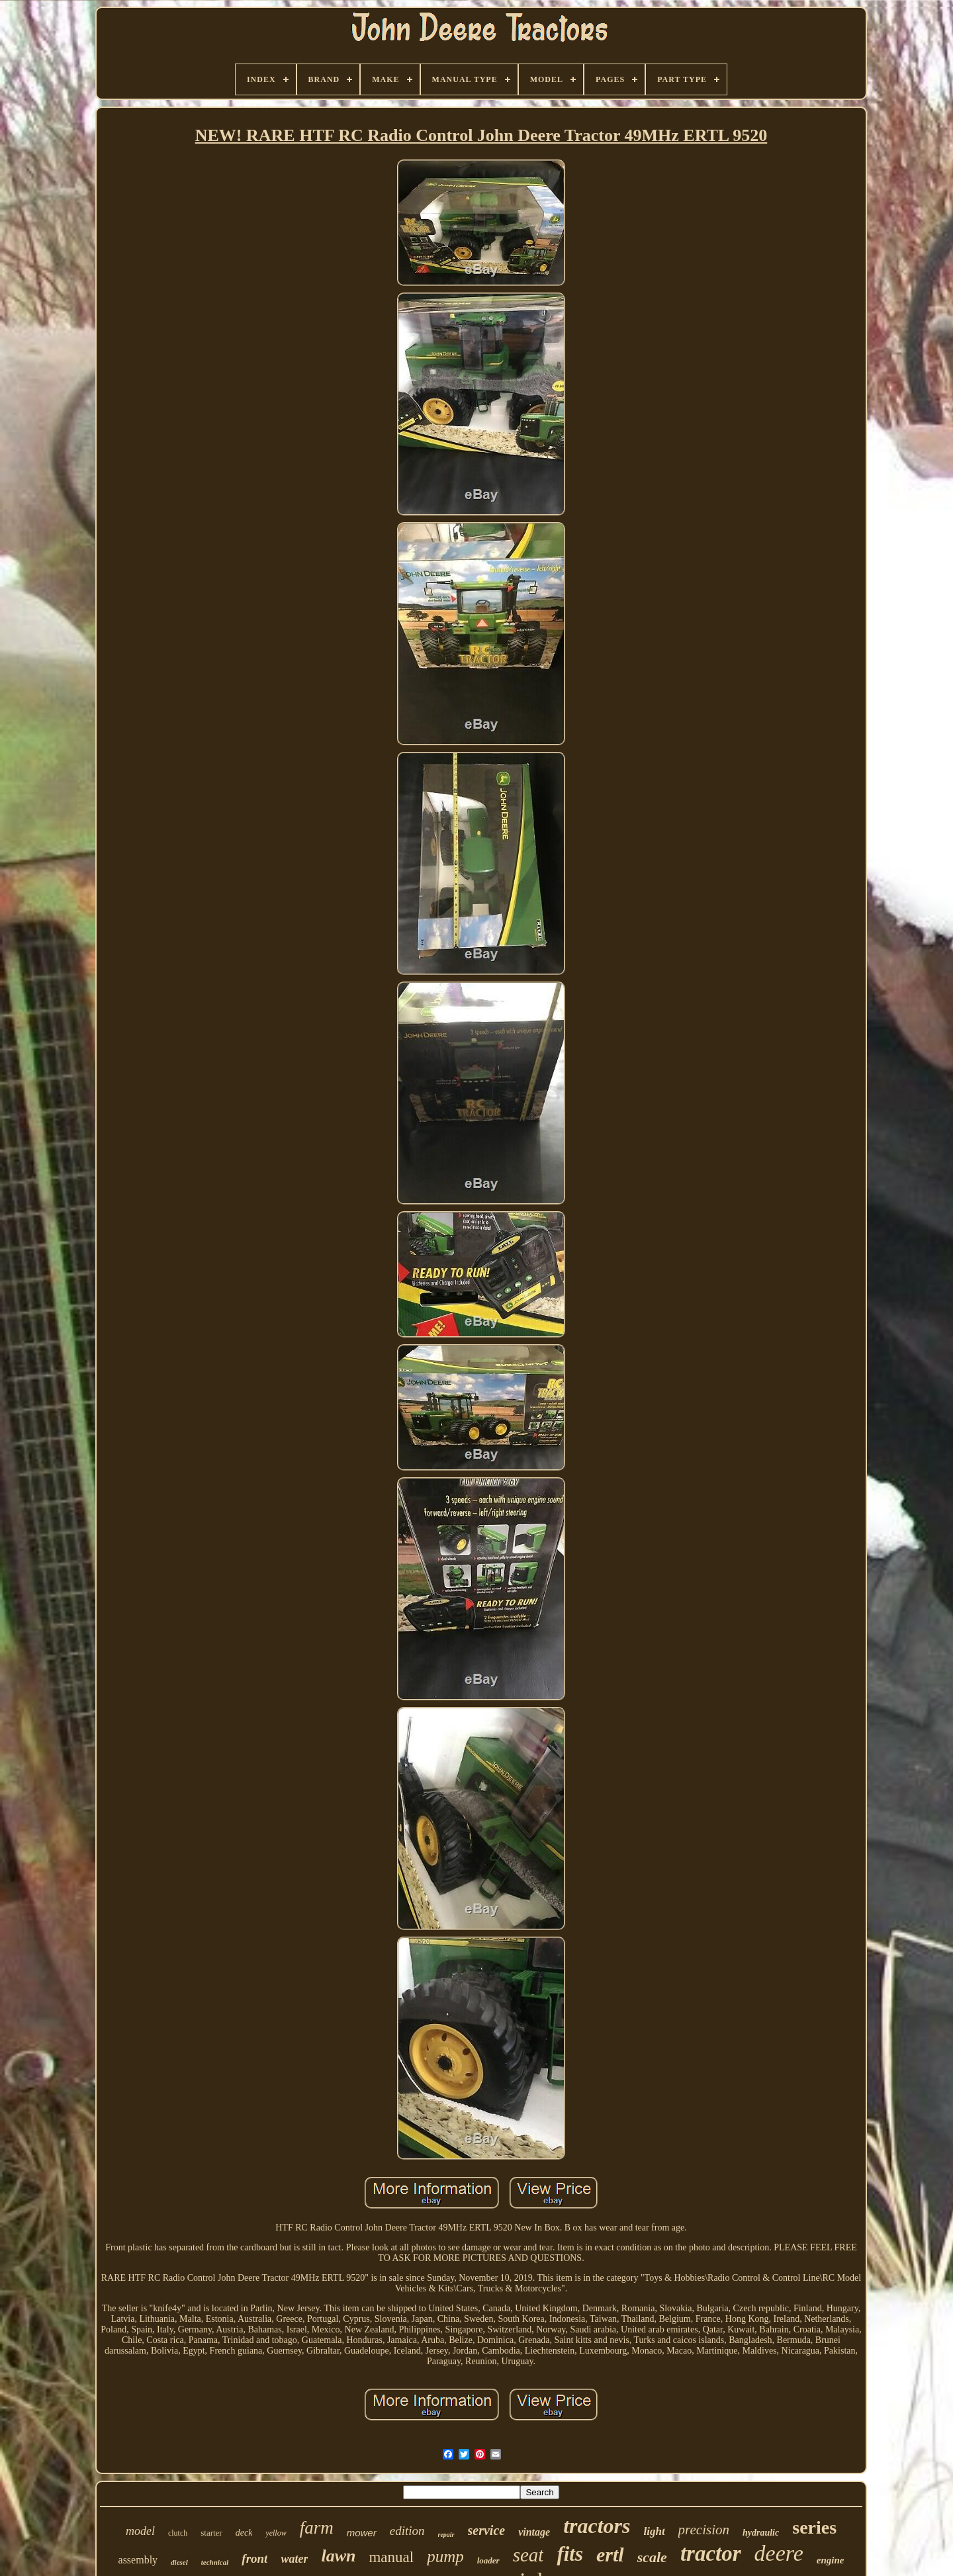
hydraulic (761, 2533)
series (814, 2527)
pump (445, 2556)
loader (488, 2560)
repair (446, 2534)
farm (317, 2528)
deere (778, 2553)
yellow (275, 2533)
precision (703, 2530)
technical (215, 2562)
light (653, 2531)
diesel (179, 2562)
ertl (610, 2554)
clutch (177, 2533)
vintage (534, 2532)
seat (528, 2554)
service (487, 2530)
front (254, 2558)
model (140, 2531)
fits (570, 2553)
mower (362, 2532)
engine (830, 2560)
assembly (138, 2559)
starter (211, 2533)
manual (391, 2557)
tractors (596, 2526)
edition (407, 2531)
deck (244, 2533)
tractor (710, 2553)
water (294, 2558)
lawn (338, 2555)
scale (652, 2557)
